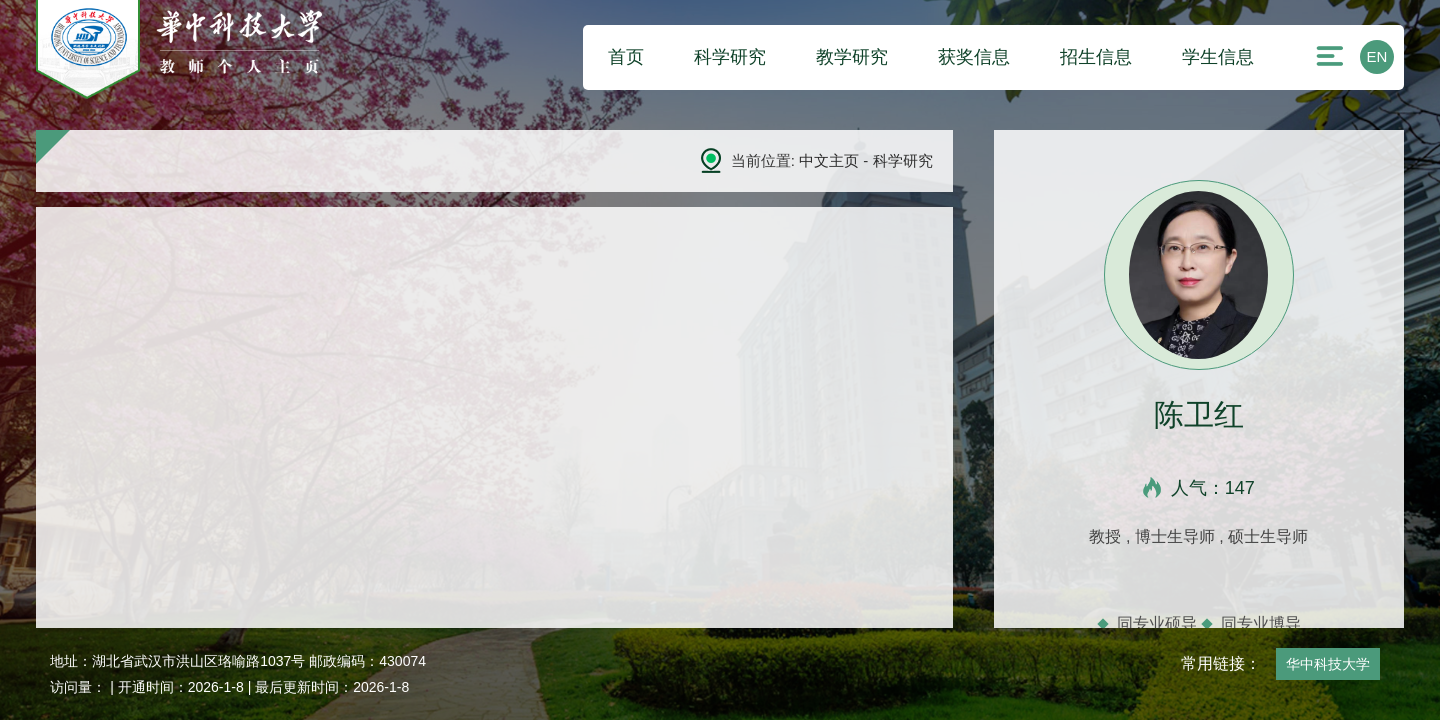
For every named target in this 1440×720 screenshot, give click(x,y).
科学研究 (730, 57)
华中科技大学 (1328, 664)
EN (1377, 56)
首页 (626, 57)
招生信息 (1096, 57)
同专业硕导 (1157, 623)
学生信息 (1218, 57)
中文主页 (829, 160)
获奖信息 (974, 57)
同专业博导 (1261, 623)
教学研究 (852, 57)
